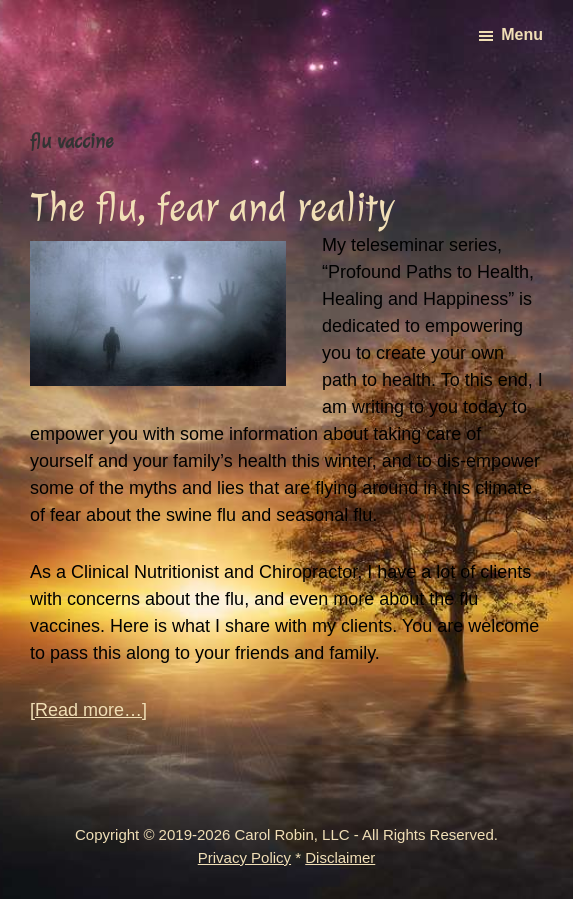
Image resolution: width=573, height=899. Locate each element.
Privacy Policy (244, 857)
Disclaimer (340, 857)
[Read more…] (88, 710)
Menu (522, 34)
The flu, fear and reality (212, 207)
